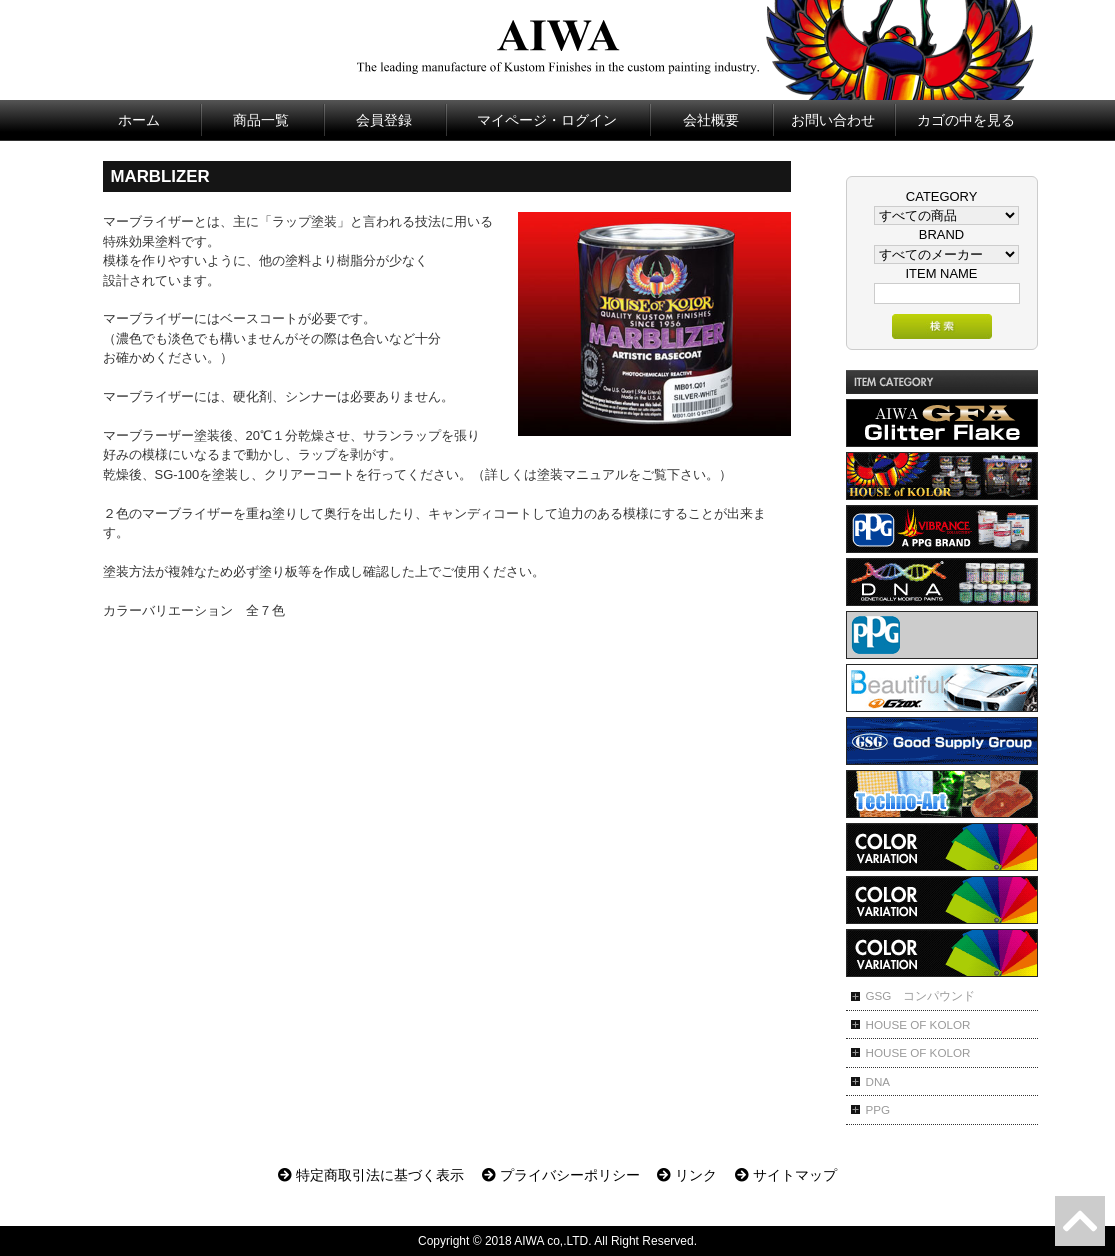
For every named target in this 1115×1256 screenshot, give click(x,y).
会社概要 (711, 120)
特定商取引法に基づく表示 (371, 1175)
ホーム (139, 120)
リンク (687, 1175)
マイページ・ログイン (547, 120)
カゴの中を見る (966, 120)
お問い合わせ (833, 120)
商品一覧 (261, 120)
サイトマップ (786, 1175)
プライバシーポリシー (561, 1175)
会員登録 (384, 120)
